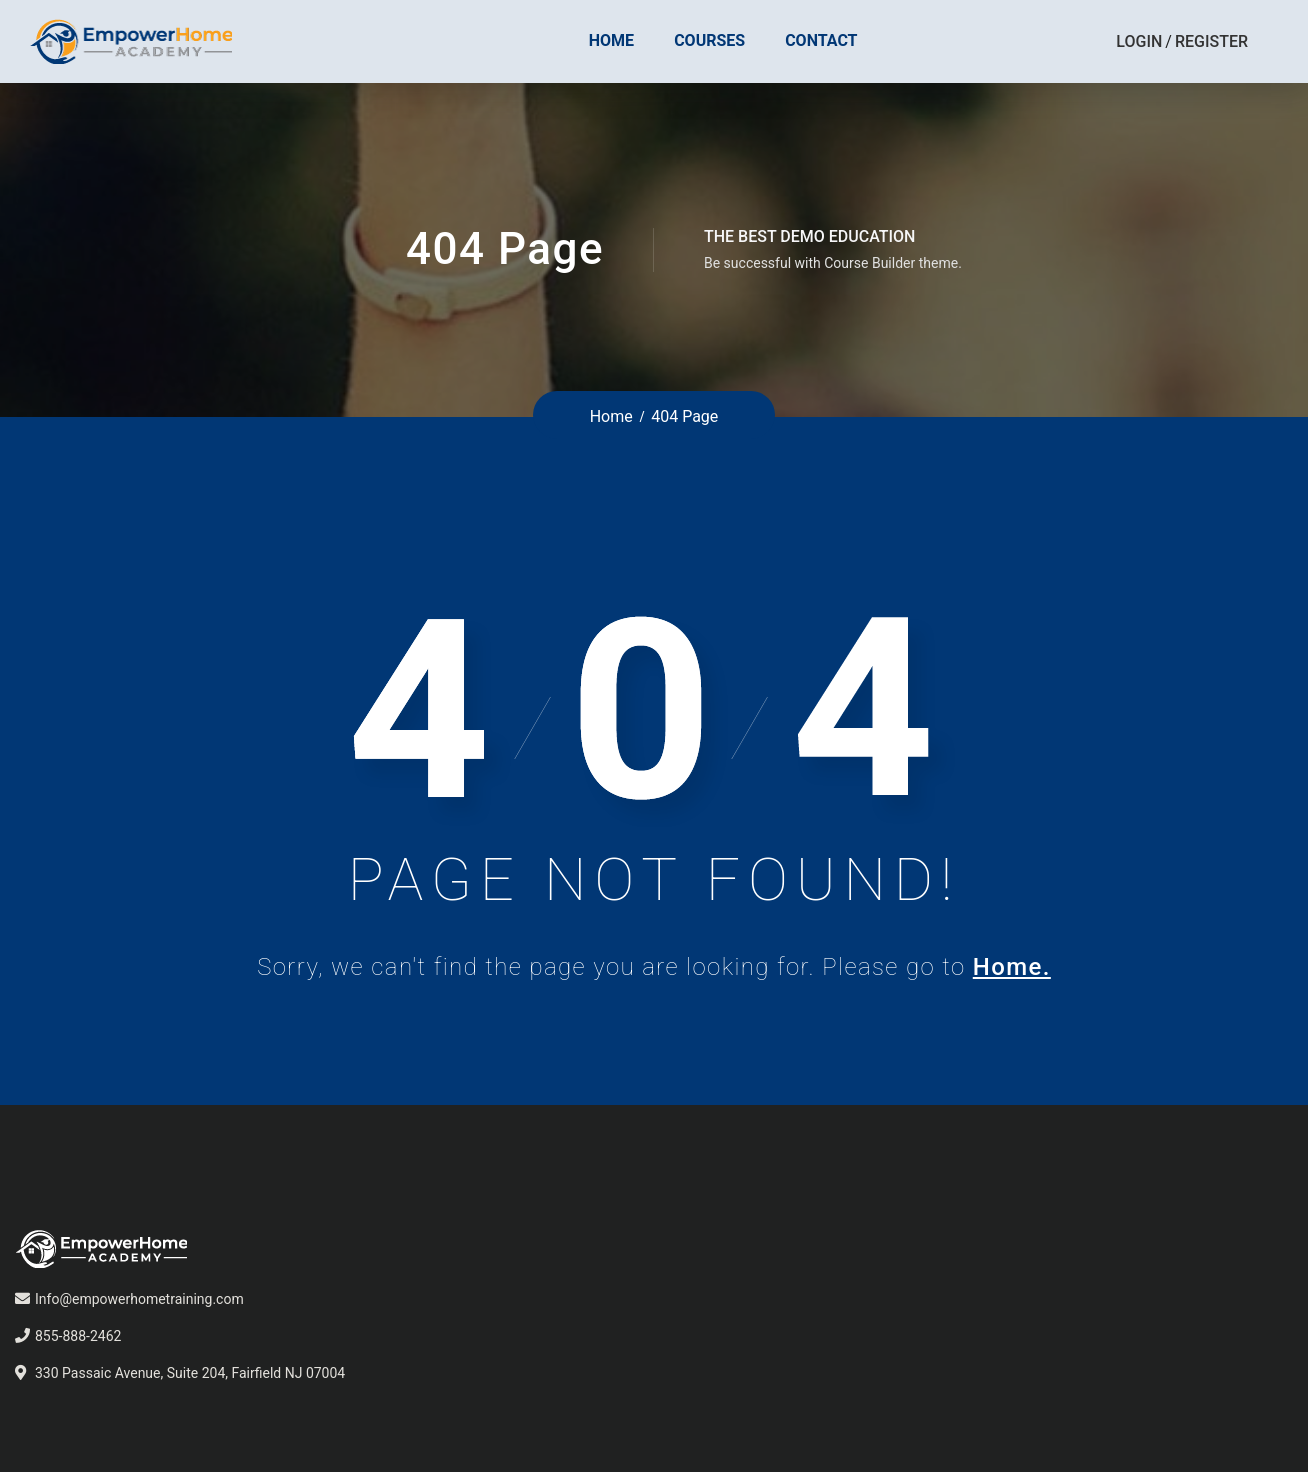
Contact (821, 40)
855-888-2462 (78, 1336)
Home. (1012, 967)
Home (611, 40)
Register (1211, 41)
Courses (709, 40)
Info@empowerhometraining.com (139, 1299)
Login (1139, 41)
